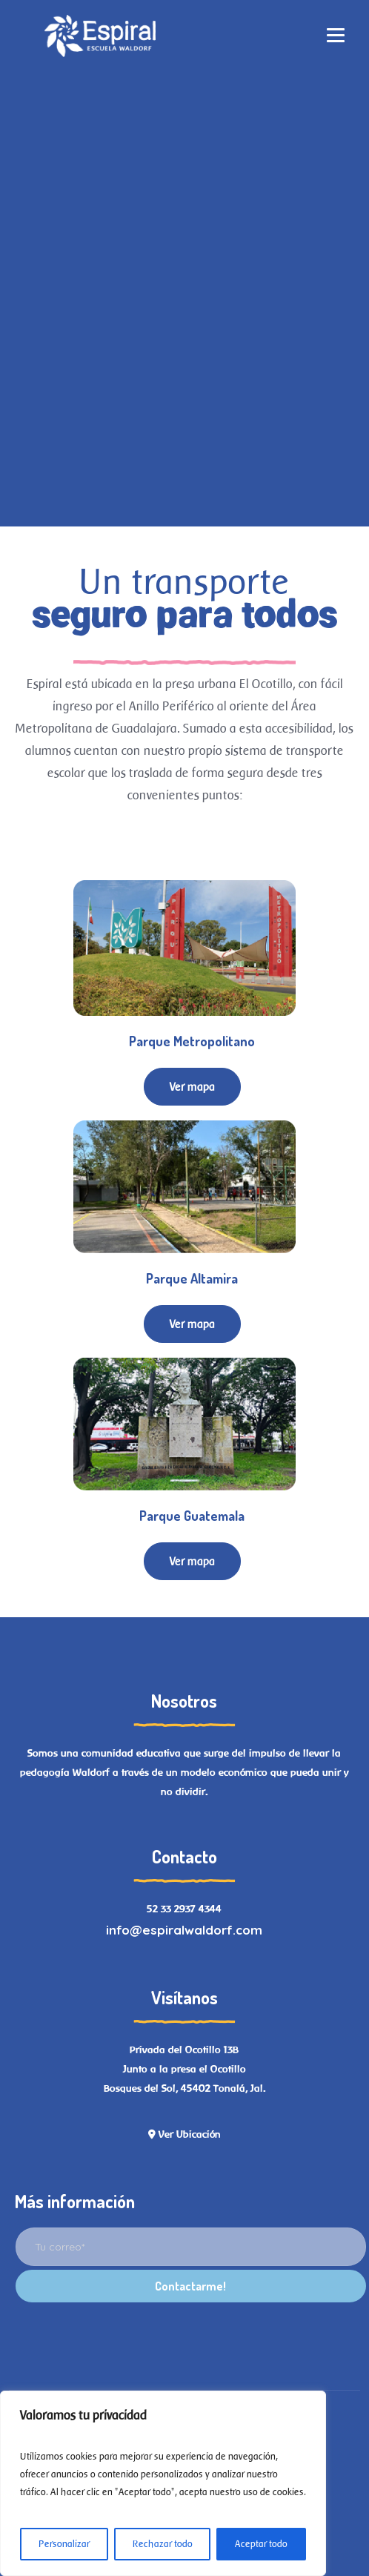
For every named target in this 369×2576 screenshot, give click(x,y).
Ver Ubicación (184, 2134)
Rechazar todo (163, 2543)
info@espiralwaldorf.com (184, 1930)
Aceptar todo (261, 2543)
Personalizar (64, 2543)
